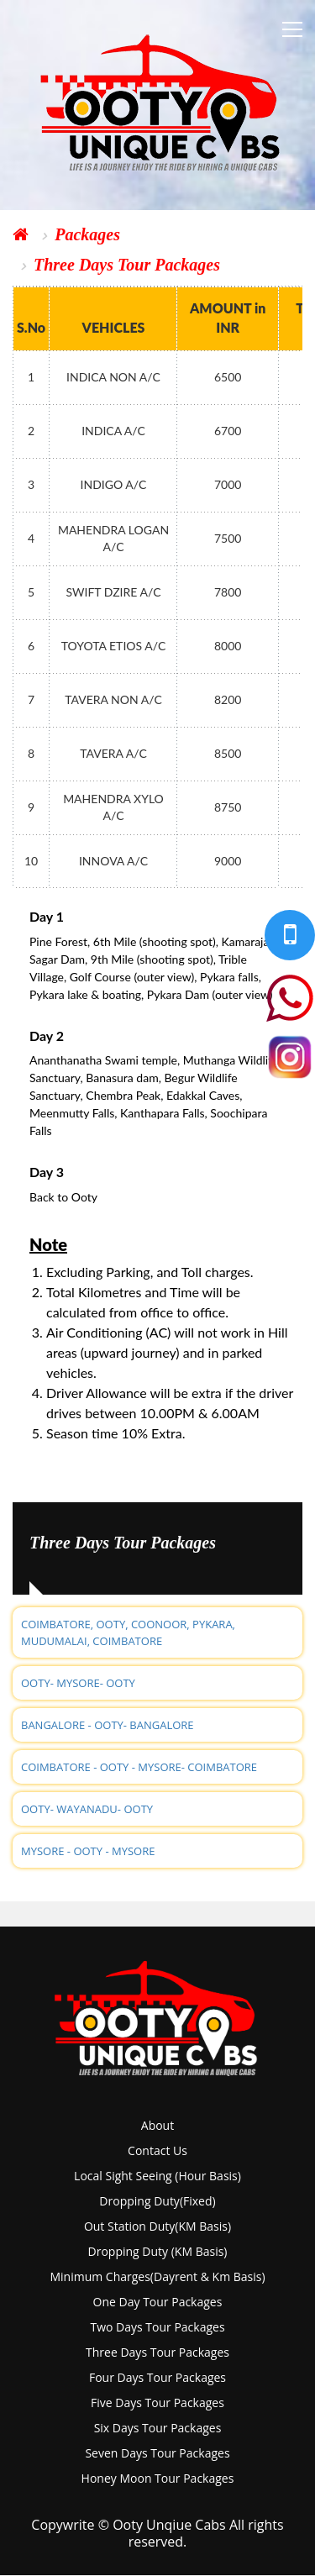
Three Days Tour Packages (127, 264)
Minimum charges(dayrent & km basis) (157, 2276)
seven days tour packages (157, 2453)
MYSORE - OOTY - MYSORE (88, 1850)
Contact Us (157, 2150)
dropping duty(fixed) (157, 2201)
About (157, 2125)
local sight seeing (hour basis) (157, 2176)
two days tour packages (157, 2327)
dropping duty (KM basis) (158, 2251)
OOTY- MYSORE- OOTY (78, 1682)
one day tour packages (158, 2302)
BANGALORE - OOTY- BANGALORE (107, 1724)
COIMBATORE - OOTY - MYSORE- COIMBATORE (139, 1766)
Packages (87, 234)
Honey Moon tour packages (157, 2478)
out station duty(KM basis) (157, 2226)
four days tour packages (157, 2377)
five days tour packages (157, 2402)
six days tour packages (158, 2428)
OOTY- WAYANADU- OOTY (87, 1808)
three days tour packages (157, 2352)
